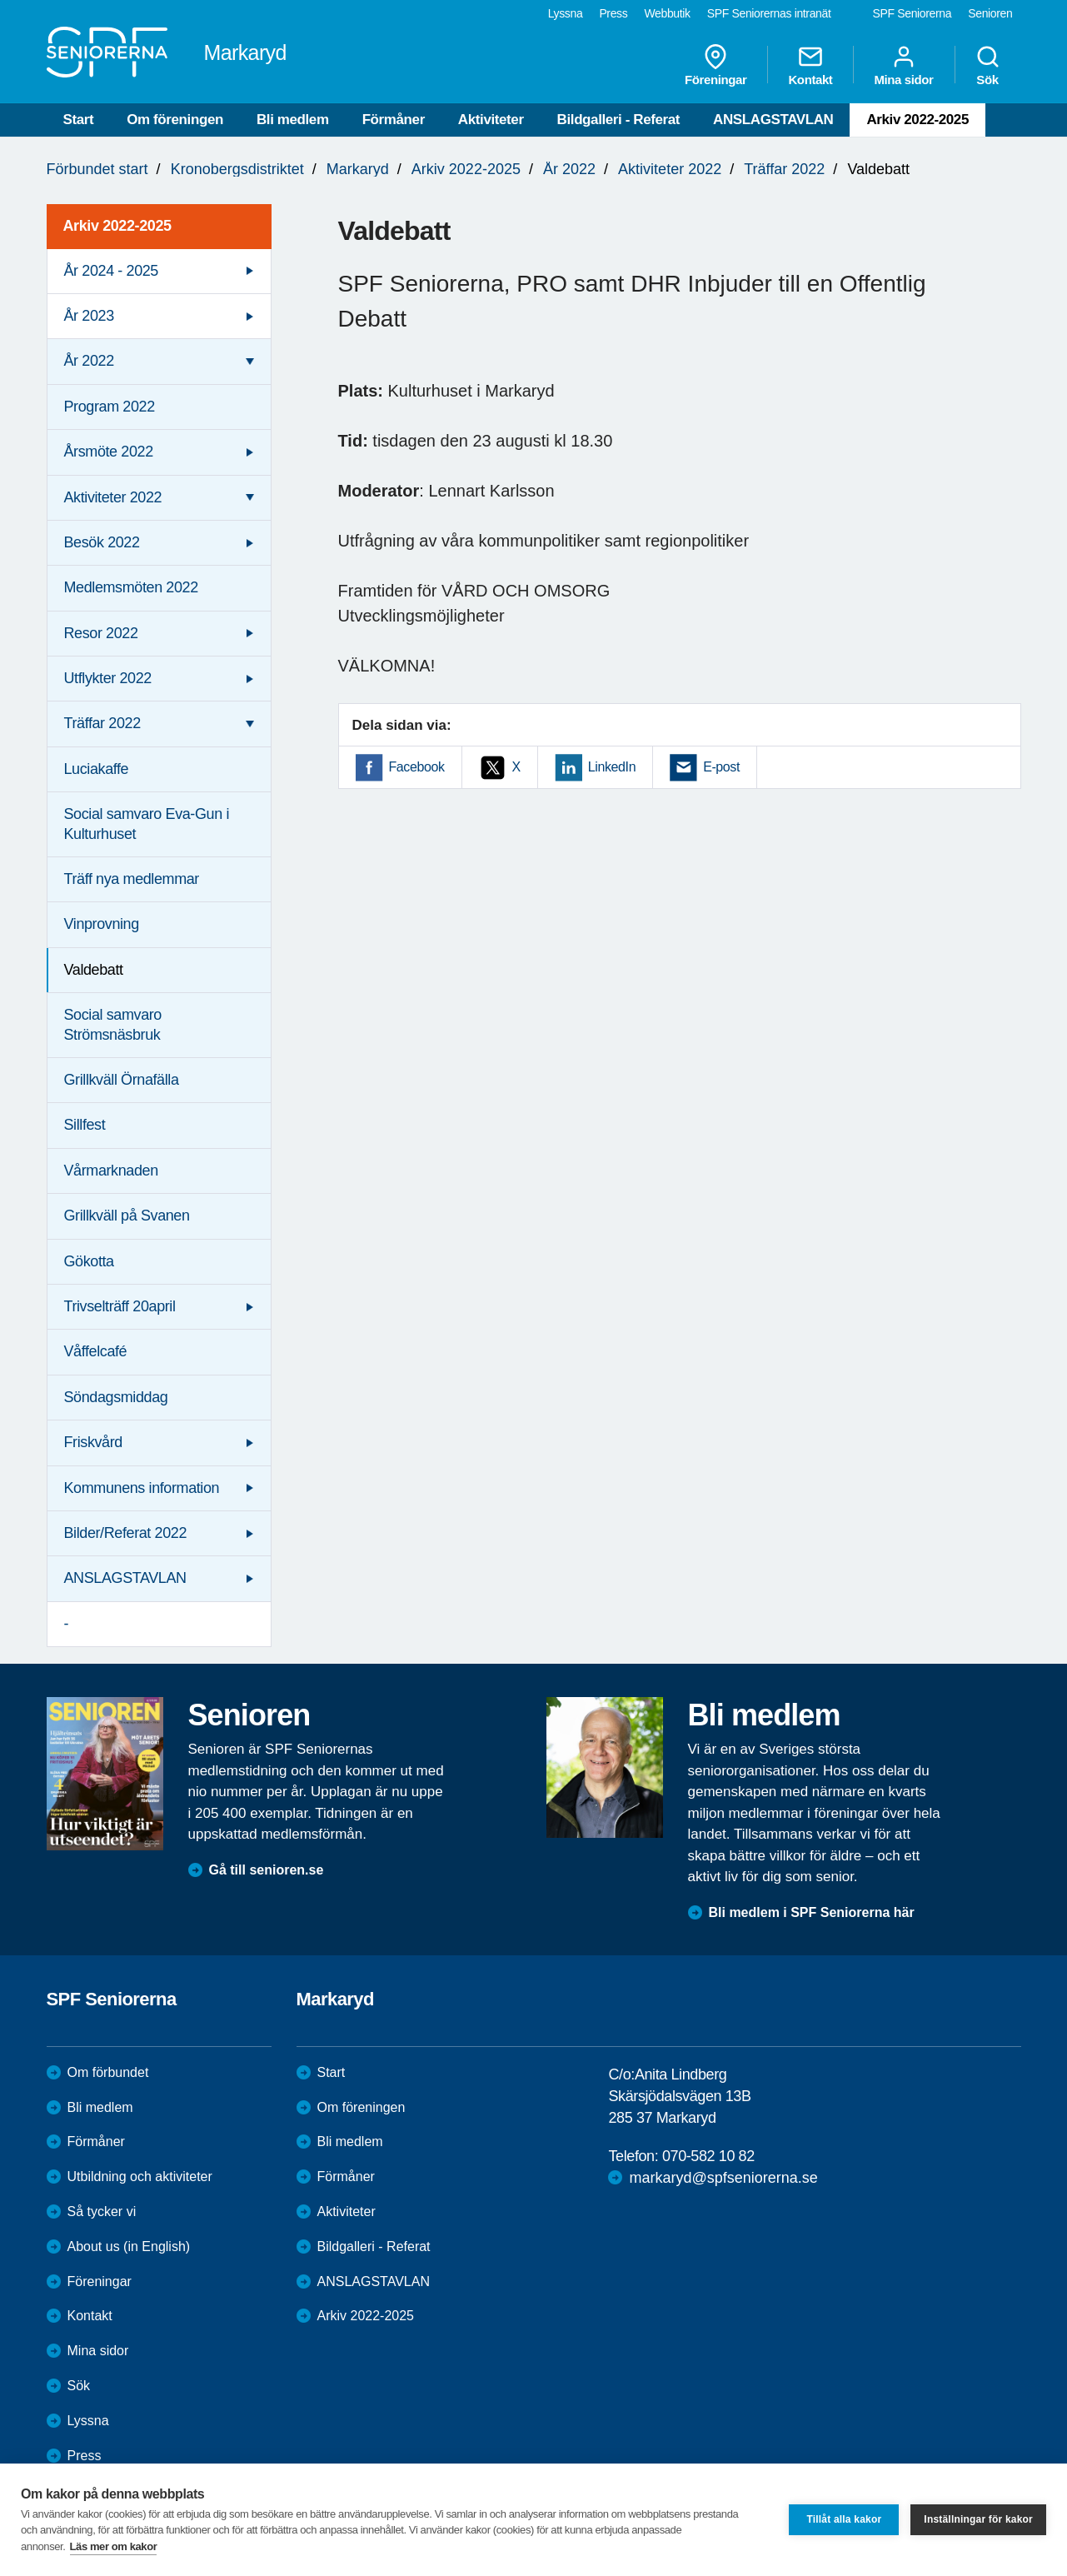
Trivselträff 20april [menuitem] (120, 1306)
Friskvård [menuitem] (93, 1442)
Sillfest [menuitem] (85, 1124)
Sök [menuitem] (987, 65)
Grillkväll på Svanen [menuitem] (127, 1215)
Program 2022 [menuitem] (109, 406)
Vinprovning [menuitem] (101, 924)
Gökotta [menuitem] (89, 1261)
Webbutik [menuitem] (667, 13)
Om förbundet (108, 2072)
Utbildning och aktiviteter (139, 2176)
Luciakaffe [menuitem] (96, 769)
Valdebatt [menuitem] (93, 969)
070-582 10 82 (708, 2156)
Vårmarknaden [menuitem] (111, 1170)
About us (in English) (129, 2246)
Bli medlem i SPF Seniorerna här (812, 1912)
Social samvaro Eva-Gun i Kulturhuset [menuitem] (146, 823)
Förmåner (393, 119)
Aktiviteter (491, 119)
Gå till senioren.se (266, 1870)
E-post (721, 767)
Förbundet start (97, 169)
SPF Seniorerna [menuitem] (912, 13)
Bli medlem (293, 119)
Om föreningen (175, 119)
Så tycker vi (102, 2211)
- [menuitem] (66, 1623)
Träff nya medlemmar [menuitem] (131, 879)
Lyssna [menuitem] (565, 13)
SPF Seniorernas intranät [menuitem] (769, 13)
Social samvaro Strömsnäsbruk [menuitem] (113, 1024)
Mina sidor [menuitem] (903, 65)
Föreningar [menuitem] (715, 65)
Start (78, 119)
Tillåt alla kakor (843, 2519)
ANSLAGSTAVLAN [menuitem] (125, 1578)
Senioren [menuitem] (990, 13)
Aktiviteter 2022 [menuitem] (113, 497)
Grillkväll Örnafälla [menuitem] (121, 1079)
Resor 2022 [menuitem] (101, 633)
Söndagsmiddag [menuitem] (116, 1397)
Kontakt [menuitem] (810, 65)
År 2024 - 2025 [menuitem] (111, 270)
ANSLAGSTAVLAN (773, 119)
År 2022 (569, 169)
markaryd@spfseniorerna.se (723, 2177)
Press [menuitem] (613, 13)
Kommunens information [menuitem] (142, 1488)
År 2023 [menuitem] (89, 315)
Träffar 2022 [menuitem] (102, 723)
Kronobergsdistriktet (237, 169)
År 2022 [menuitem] (89, 360)
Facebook (417, 767)
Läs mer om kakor (113, 2546)
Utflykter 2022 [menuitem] (108, 678)
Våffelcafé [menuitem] (95, 1351)
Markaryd (358, 169)
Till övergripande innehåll (0, 0)
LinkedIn (612, 767)
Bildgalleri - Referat (618, 119)
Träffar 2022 (784, 169)
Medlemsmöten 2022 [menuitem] (131, 587)
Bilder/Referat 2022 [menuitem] (125, 1533)
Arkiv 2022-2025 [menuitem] (117, 225)
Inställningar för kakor (978, 2519)
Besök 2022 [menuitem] (102, 542)
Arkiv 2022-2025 (917, 119)
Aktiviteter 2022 (669, 169)
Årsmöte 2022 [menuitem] (108, 451)
